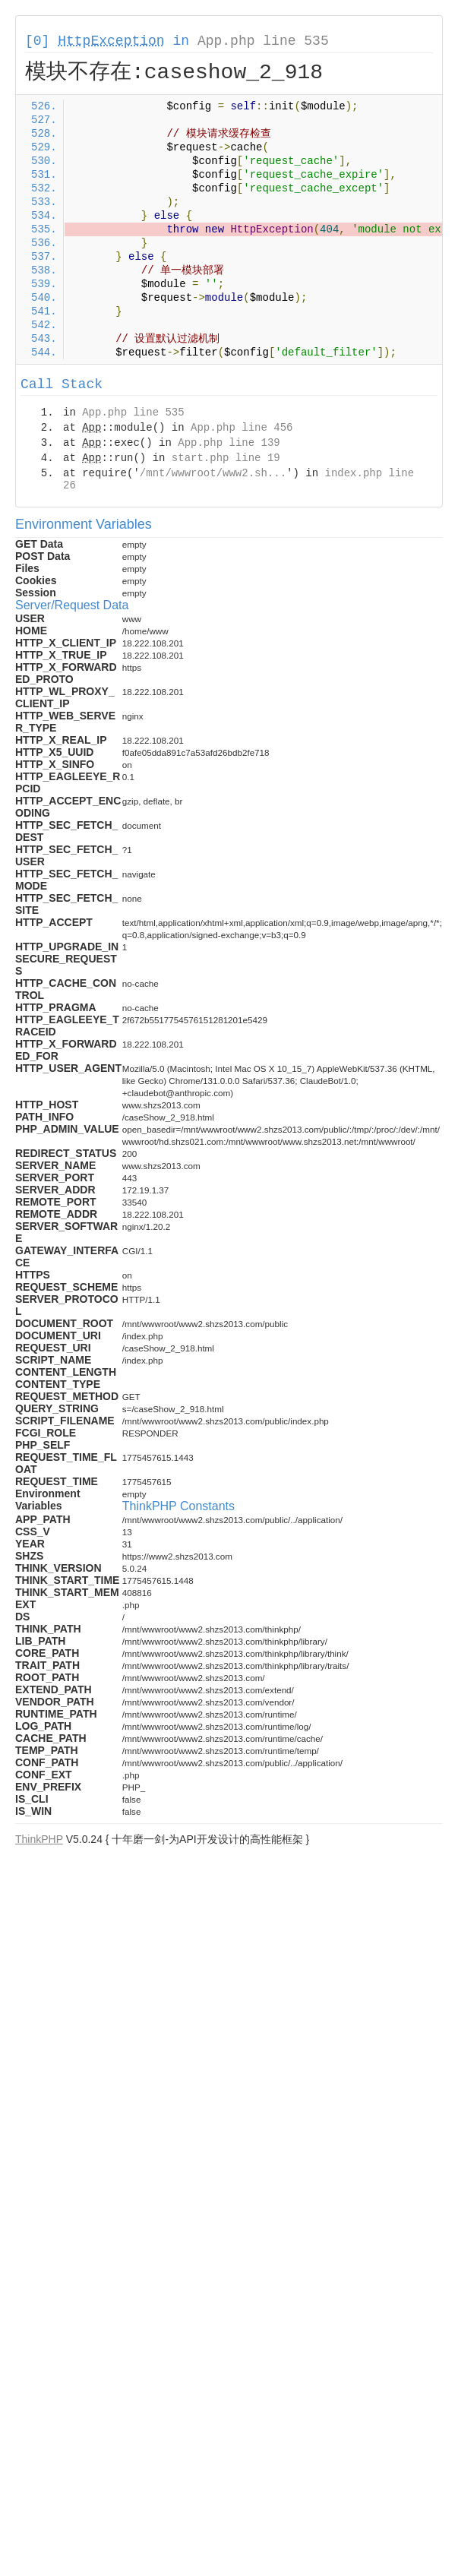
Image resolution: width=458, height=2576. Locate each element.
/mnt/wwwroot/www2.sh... (213, 473)
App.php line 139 (229, 443)
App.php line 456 (241, 428)
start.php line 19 (226, 458)
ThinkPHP (39, 1839)
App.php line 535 (263, 41)
